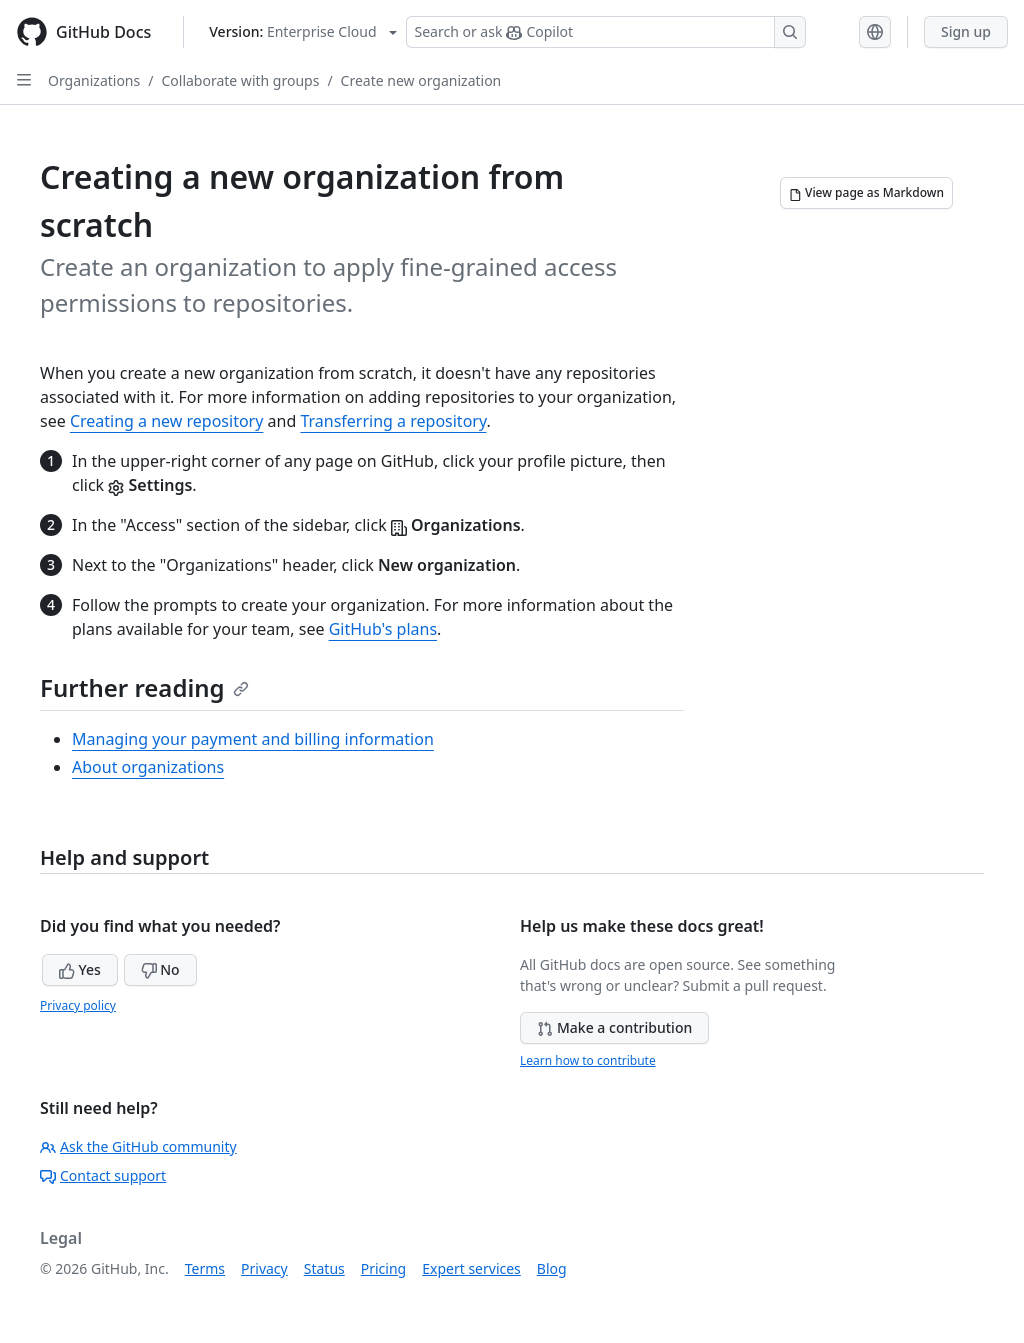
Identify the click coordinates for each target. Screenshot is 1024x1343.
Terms (205, 1268)
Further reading (144, 687)
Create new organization (421, 80)
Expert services (471, 1268)
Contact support (103, 1175)
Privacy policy (78, 1005)
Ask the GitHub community (138, 1146)
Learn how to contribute (588, 1060)
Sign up (966, 31)
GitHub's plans (383, 629)
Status (324, 1268)
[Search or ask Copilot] (606, 32)
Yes (80, 969)
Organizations (94, 80)
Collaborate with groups (240, 80)
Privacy (264, 1268)
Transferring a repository (393, 421)
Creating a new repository (167, 421)
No (160, 969)
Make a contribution (614, 1027)
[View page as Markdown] (866, 193)
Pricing (383, 1268)
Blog (552, 1268)
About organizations (148, 767)
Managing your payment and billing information (253, 739)
